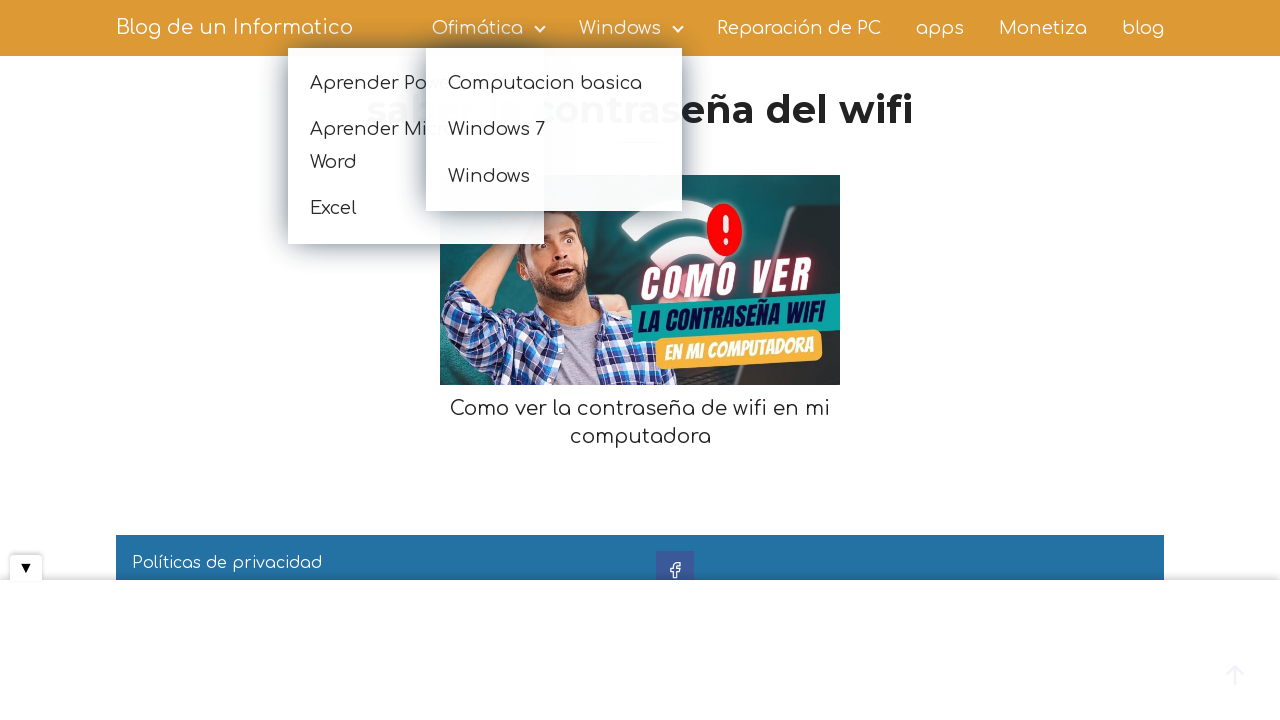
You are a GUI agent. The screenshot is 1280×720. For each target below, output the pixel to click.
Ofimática (477, 28)
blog (1143, 28)
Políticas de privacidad (227, 563)
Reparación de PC (799, 28)
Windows (620, 28)
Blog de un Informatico (234, 27)
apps (940, 28)
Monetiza (1043, 28)
